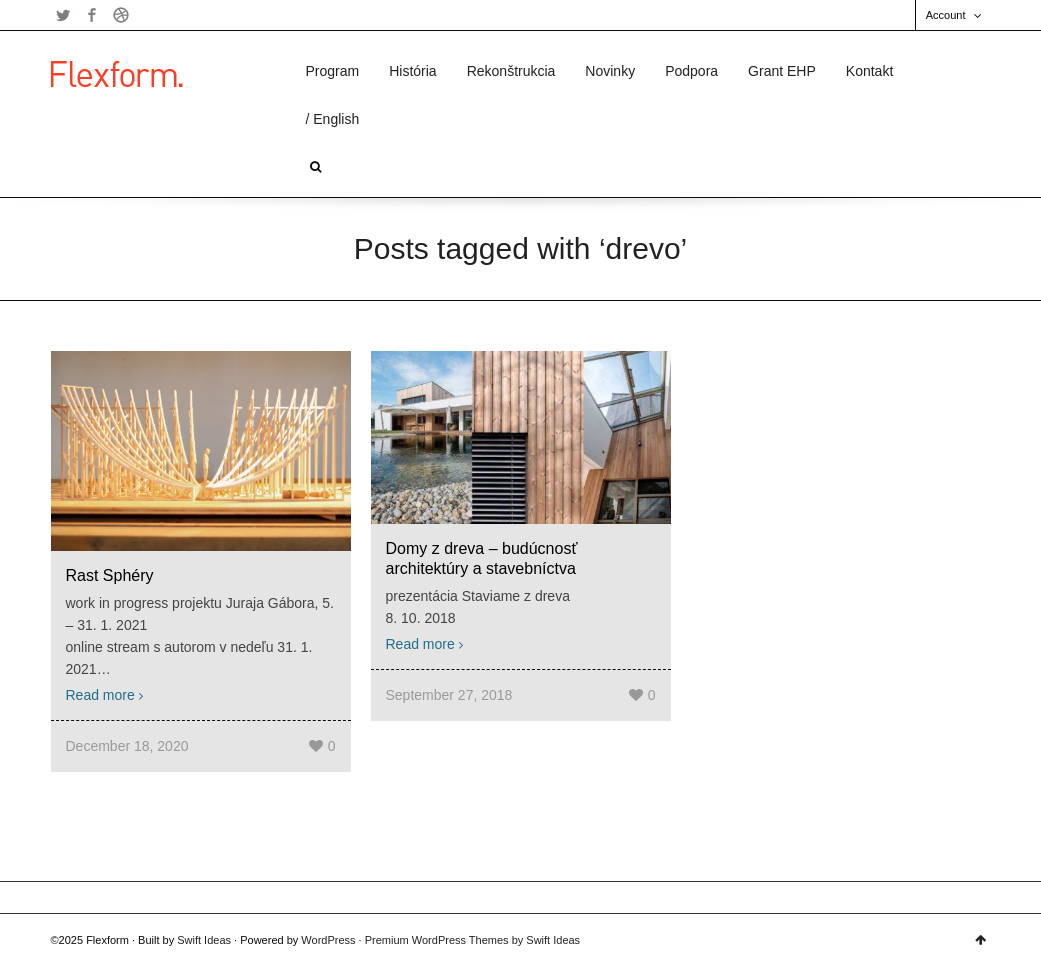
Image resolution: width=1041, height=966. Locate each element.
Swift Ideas (204, 940)
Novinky (610, 71)
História (412, 71)
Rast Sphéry (110, 575)
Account (946, 15)
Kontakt (869, 71)
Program (333, 71)
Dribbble (121, 15)
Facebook (92, 15)
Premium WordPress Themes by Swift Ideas (472, 940)
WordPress (328, 940)
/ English (333, 119)
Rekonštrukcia (511, 71)
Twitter (63, 15)
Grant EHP (782, 71)
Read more (100, 695)
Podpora (691, 71)
